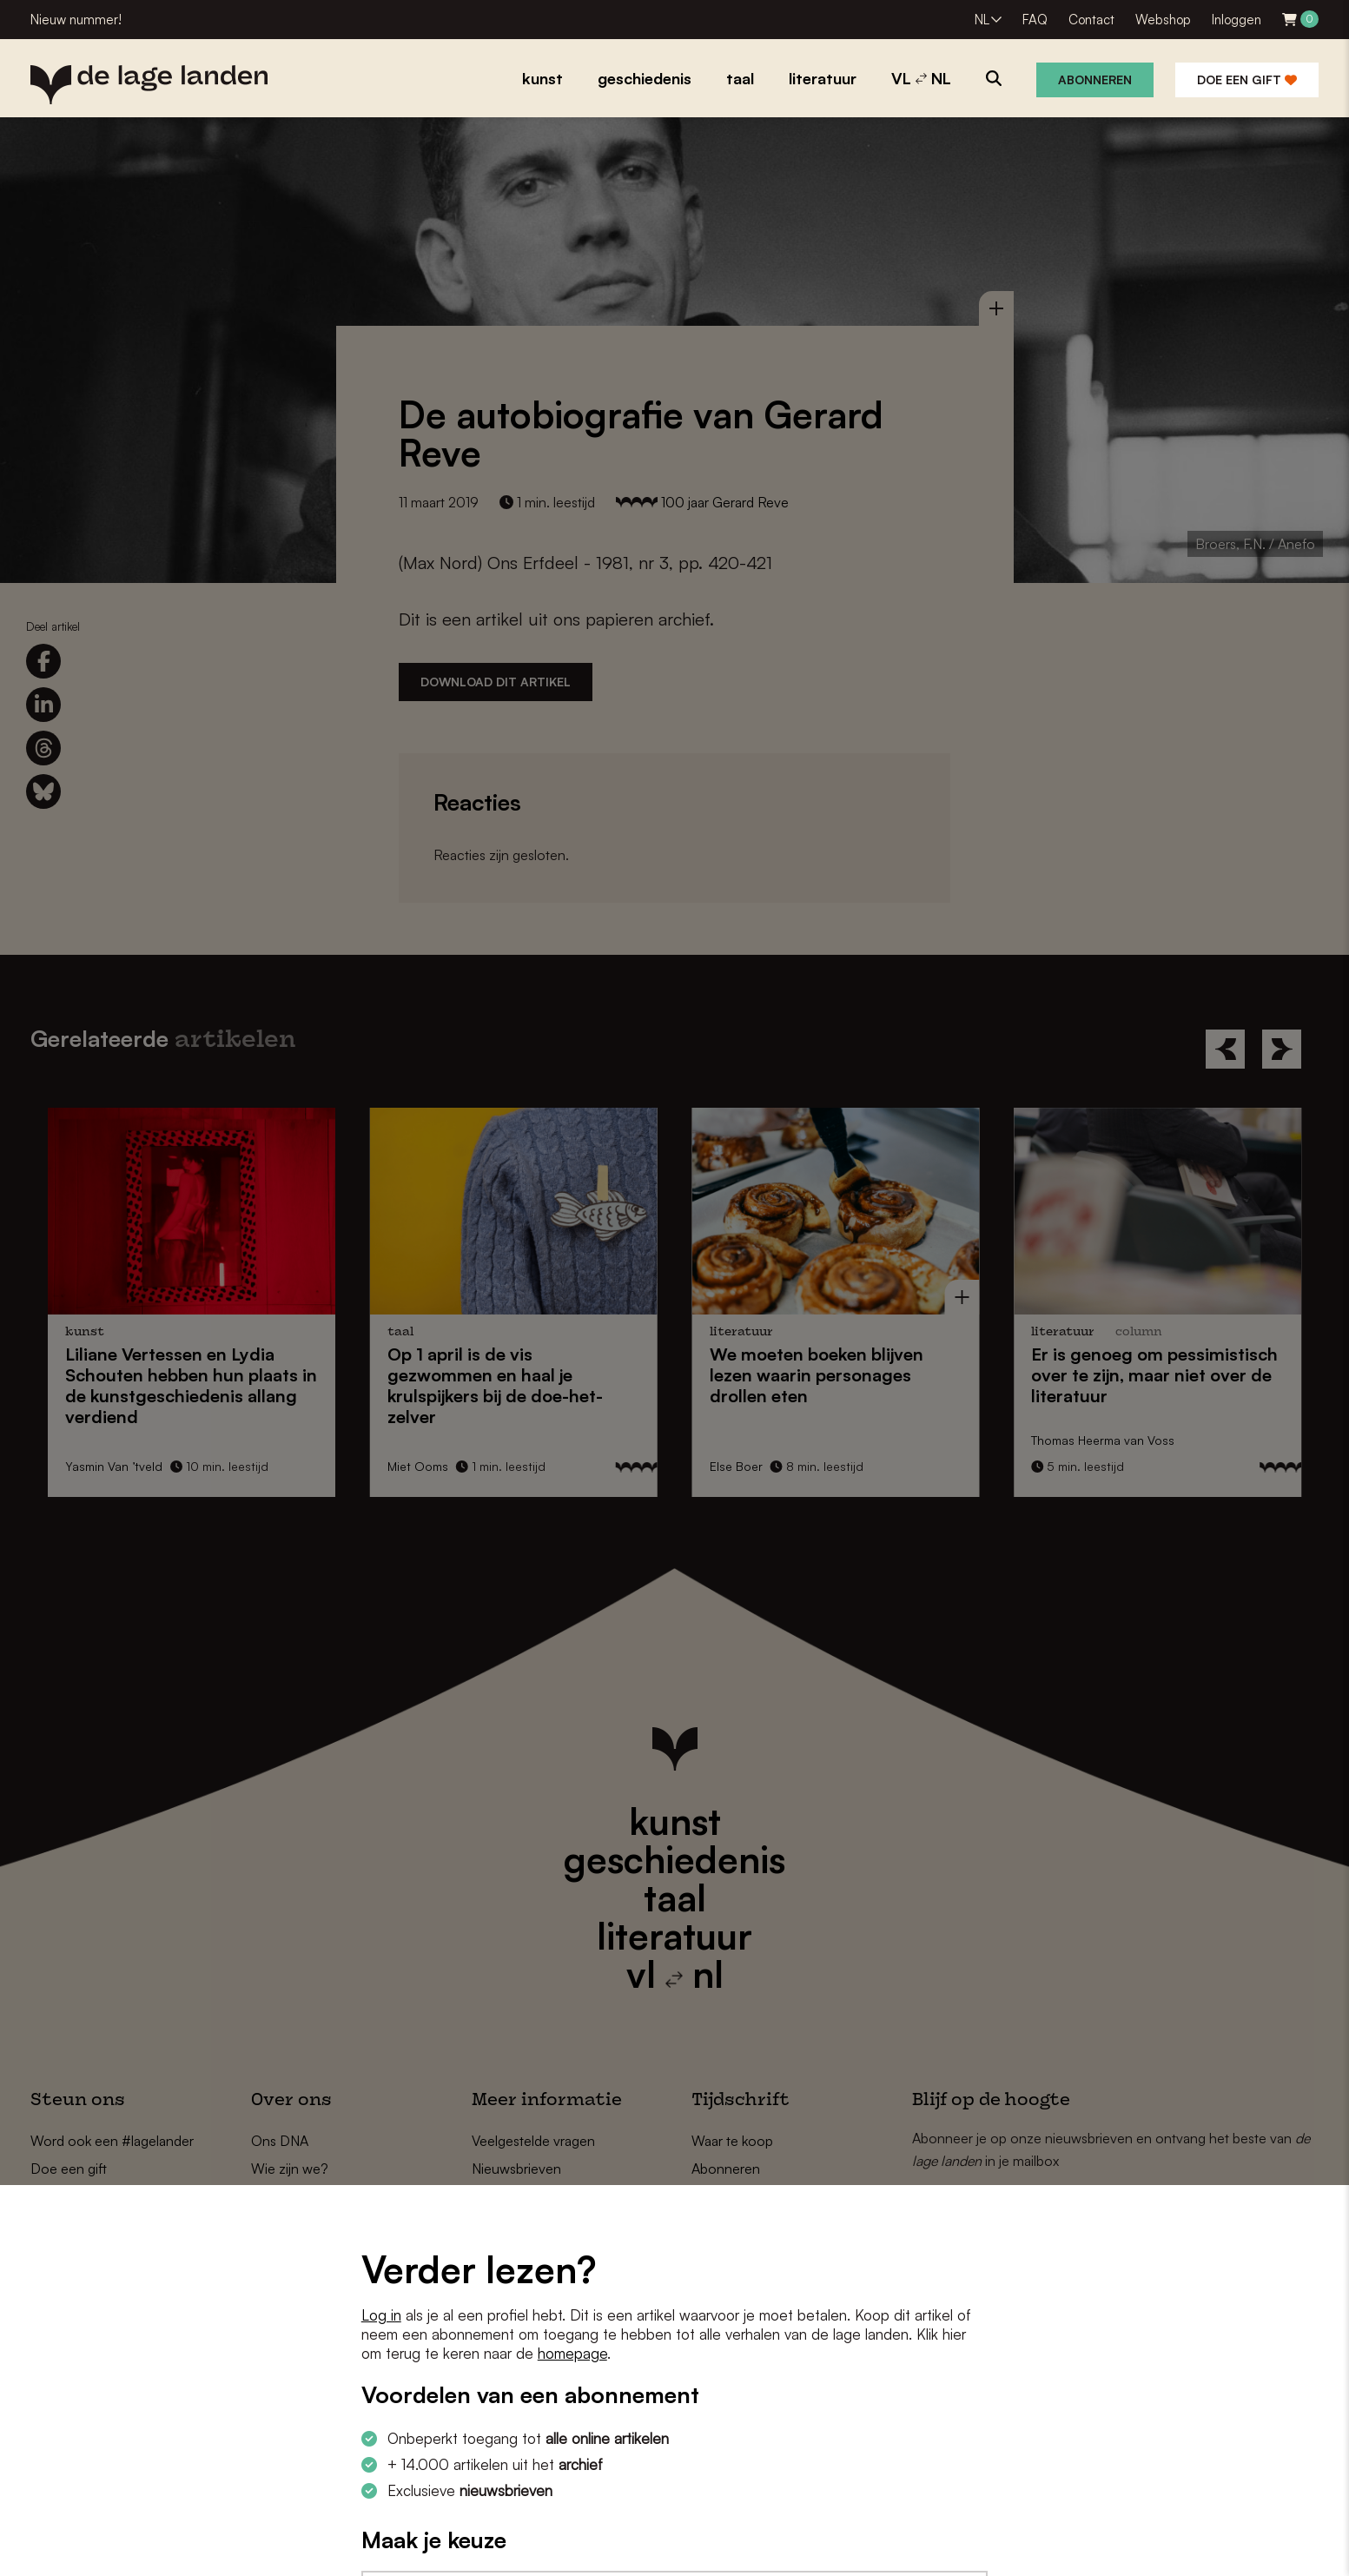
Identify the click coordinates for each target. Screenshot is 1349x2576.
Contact (1091, 19)
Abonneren (1095, 79)
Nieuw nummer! (76, 19)
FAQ (1035, 19)
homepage (572, 2353)
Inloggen (1236, 19)
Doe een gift (1247, 79)
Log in (381, 2315)
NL (982, 19)
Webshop (1163, 19)
